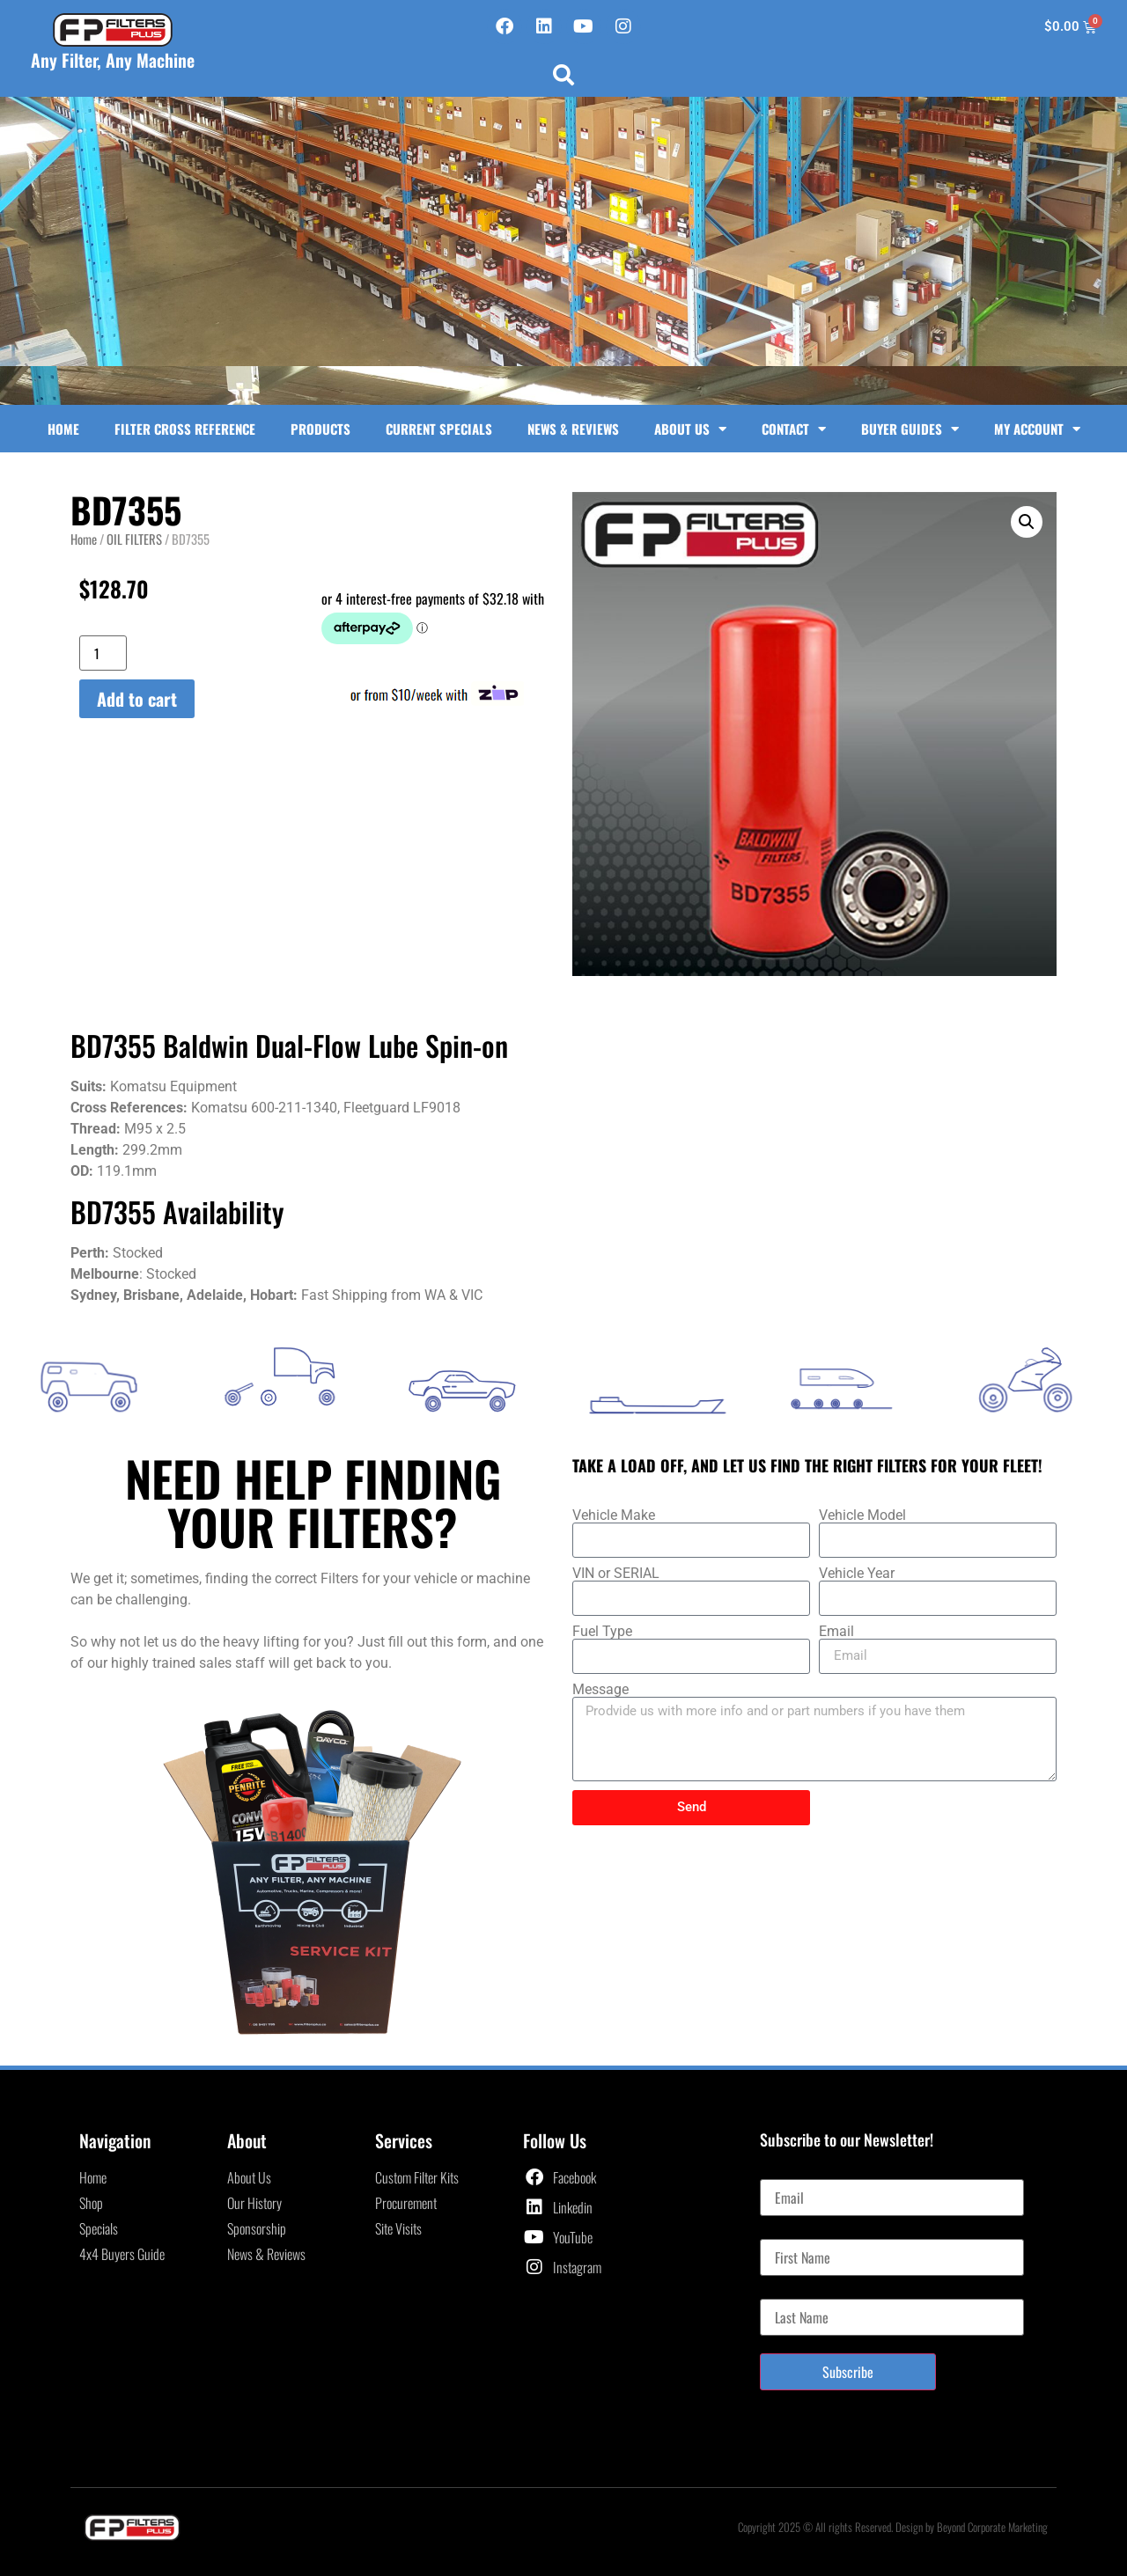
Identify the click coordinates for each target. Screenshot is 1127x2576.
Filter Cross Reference (184, 428)
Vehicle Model (862, 1515)
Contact (794, 429)
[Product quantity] (103, 653)
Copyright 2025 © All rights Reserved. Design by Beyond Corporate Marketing (893, 2527)
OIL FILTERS (134, 538)
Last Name (787, 2292)
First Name (787, 2232)
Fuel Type (602, 1632)
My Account (1037, 429)
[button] (563, 75)
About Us (690, 429)
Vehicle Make (613, 1515)
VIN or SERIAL (615, 1574)
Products (320, 428)
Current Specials (439, 428)
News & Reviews (573, 428)
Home (63, 428)
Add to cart (137, 699)
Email (836, 1632)
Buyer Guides (910, 429)
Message (600, 1690)
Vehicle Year (857, 1574)
